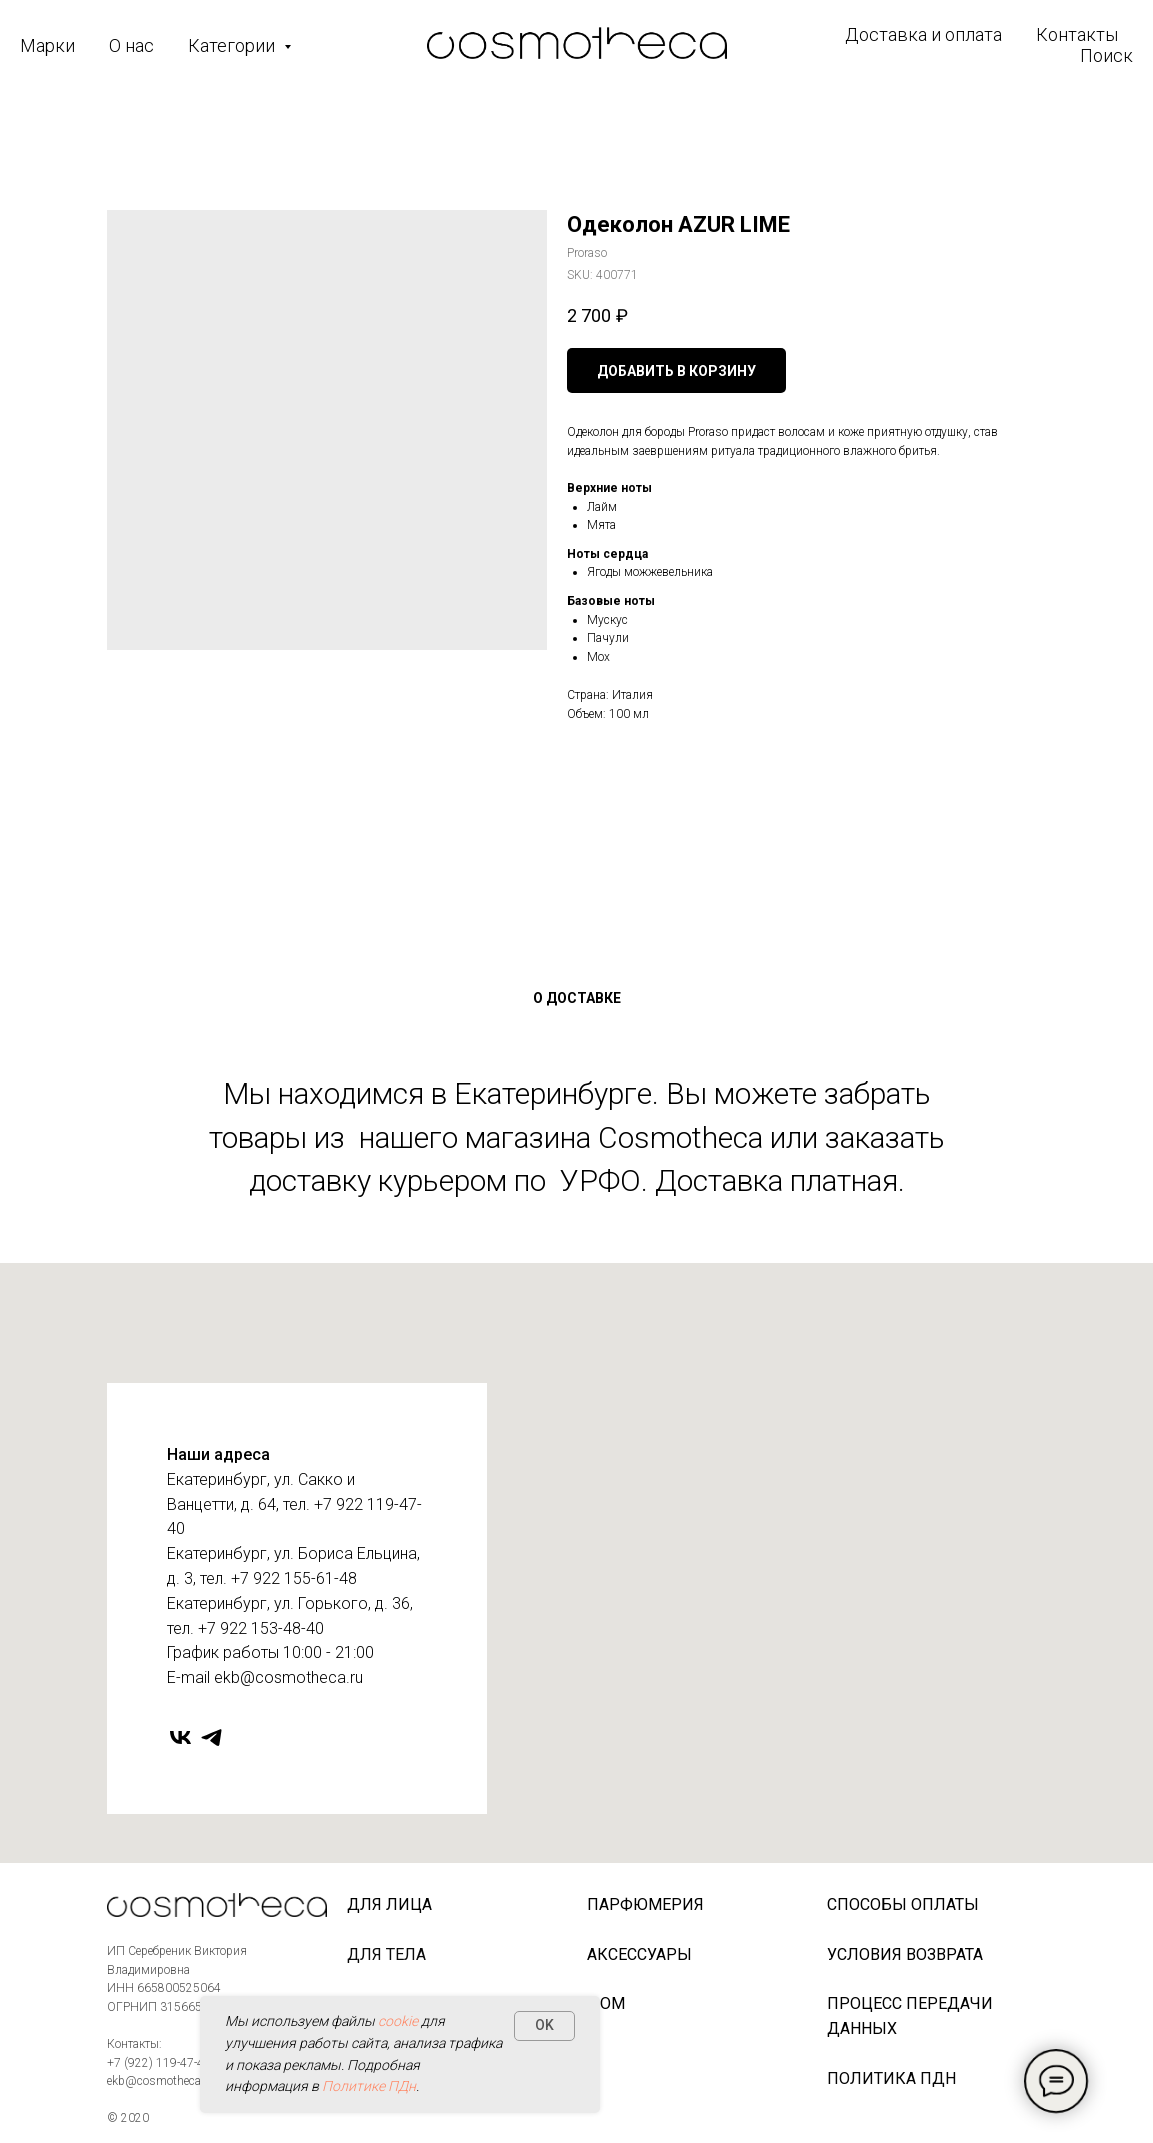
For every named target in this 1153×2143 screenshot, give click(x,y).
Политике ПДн (369, 2086)
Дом (606, 2003)
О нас (131, 45)
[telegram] (211, 1737)
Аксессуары (639, 1954)
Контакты (1077, 34)
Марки (47, 45)
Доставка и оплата (923, 34)
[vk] (180, 1737)
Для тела (386, 1954)
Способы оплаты (903, 1904)
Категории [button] (233, 45)
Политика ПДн (891, 2078)
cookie (398, 2021)
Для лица (389, 1904)
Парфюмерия (645, 1904)
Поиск (1106, 55)
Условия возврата (905, 1954)
